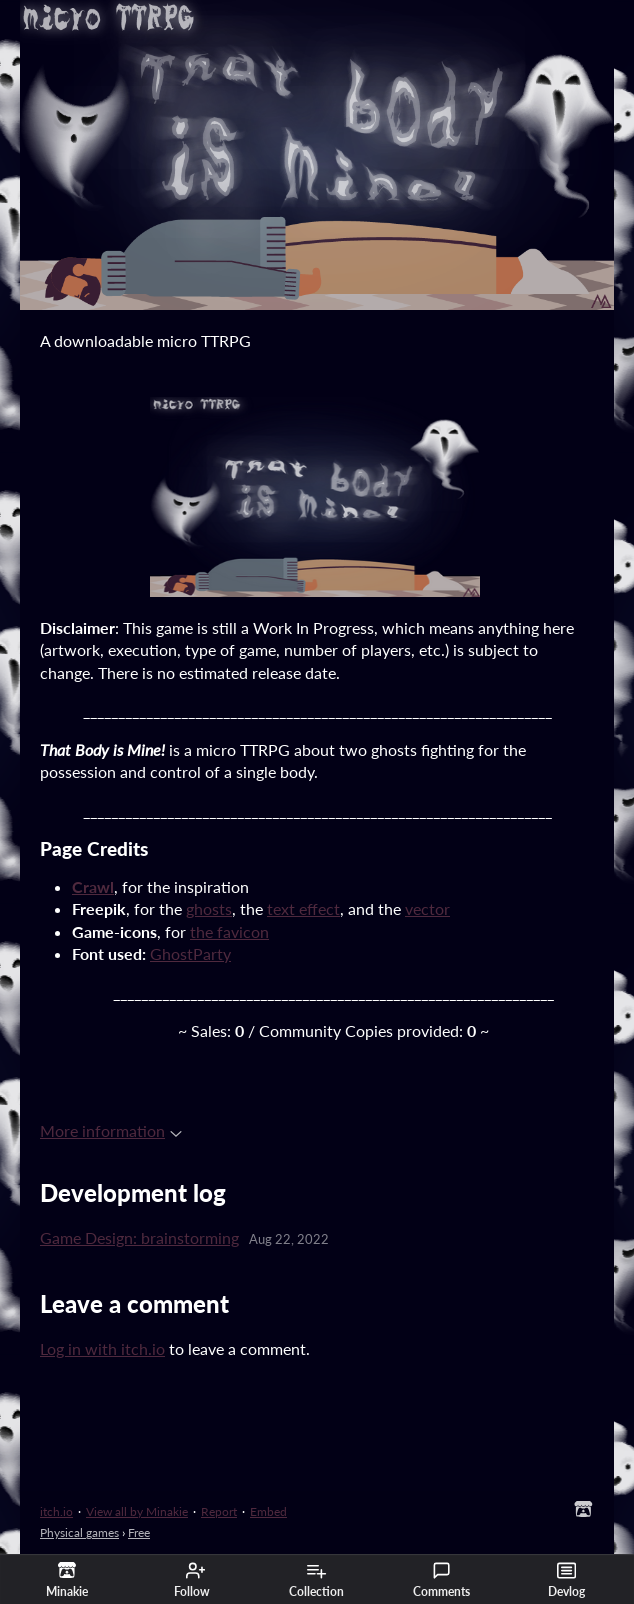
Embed (268, 1511)
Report (219, 1511)
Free (139, 1532)
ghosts (209, 908)
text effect (303, 908)
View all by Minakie (137, 1511)
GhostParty (190, 953)
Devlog (566, 1580)
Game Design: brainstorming (139, 1237)
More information (111, 1130)
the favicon (229, 931)
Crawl (93, 886)
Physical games (79, 1532)
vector (427, 908)
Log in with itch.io (102, 1348)
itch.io (56, 1511)
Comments (441, 1580)
